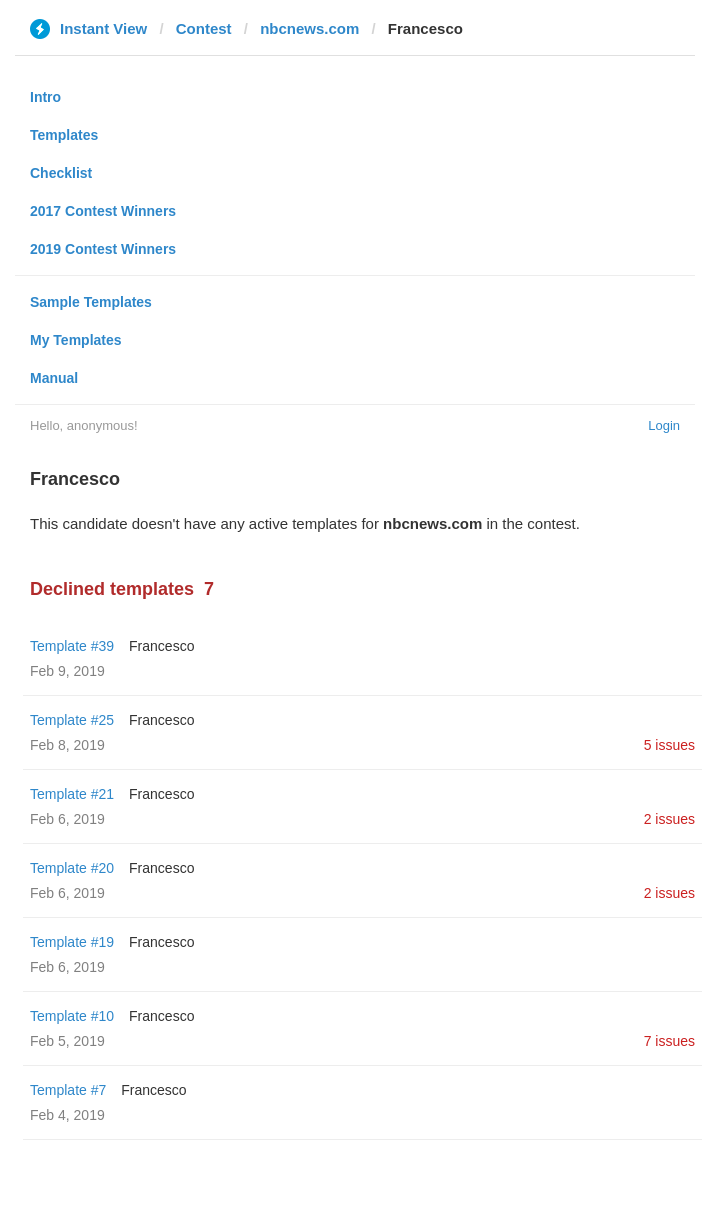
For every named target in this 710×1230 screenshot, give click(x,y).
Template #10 (72, 1016)
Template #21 (72, 794)
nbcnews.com (309, 28)
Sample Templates (91, 302)
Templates (64, 135)
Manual (54, 378)
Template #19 (72, 942)
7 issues (669, 1041)
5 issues (669, 745)
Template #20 (72, 868)
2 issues (669, 819)
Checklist (61, 173)
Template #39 (72, 646)
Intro (45, 97)
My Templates (76, 340)
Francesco (161, 646)
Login (664, 425)
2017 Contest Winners (103, 211)
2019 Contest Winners (103, 249)
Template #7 (68, 1090)
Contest (204, 28)
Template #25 (72, 720)
